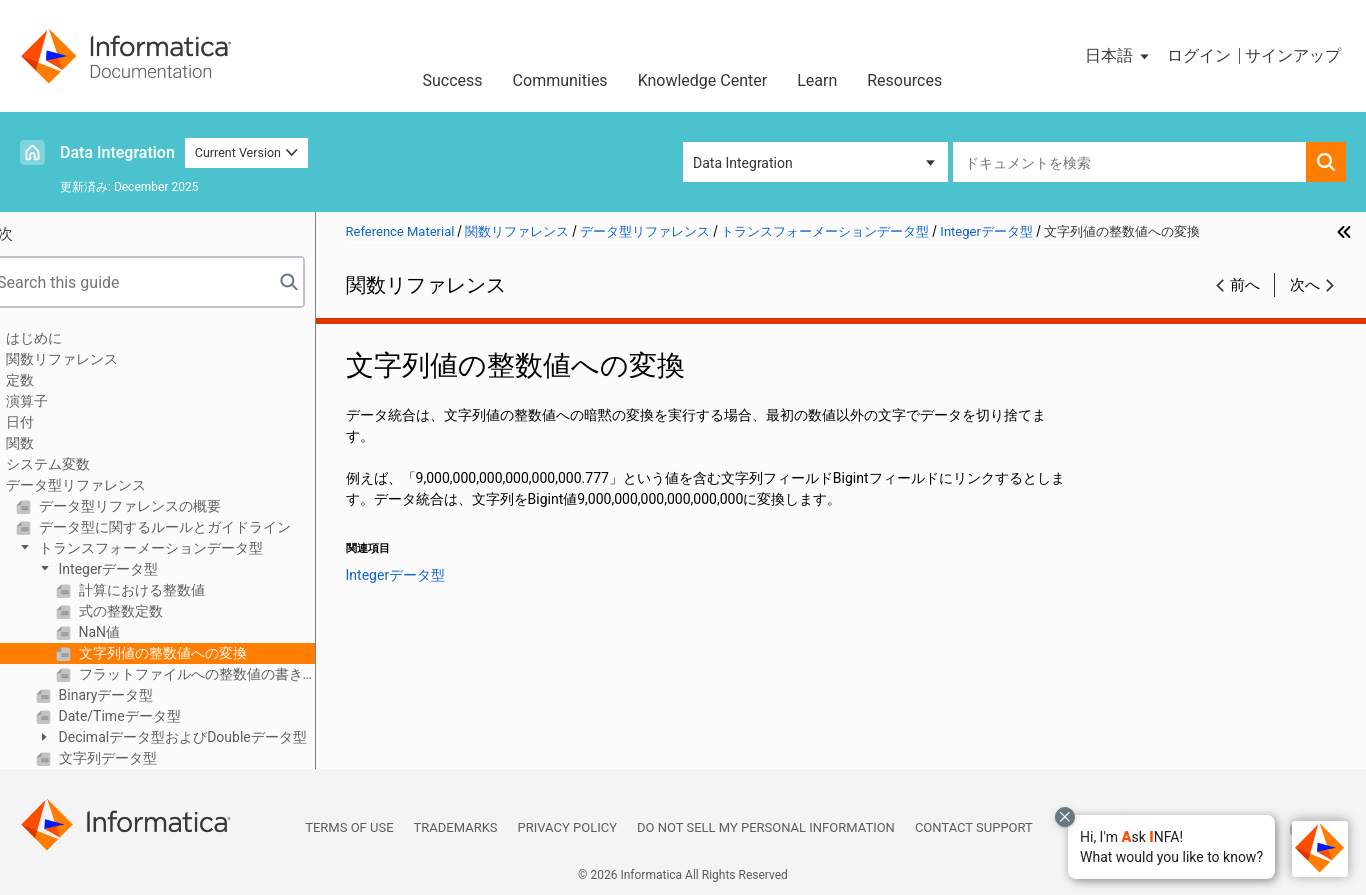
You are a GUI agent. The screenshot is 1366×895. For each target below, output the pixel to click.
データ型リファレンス (103, 485)
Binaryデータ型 (131, 695)
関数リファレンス (89, 359)
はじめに (61, 338)
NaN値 (124, 632)
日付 (47, 422)
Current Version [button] (247, 152)
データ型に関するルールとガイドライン (189, 527)
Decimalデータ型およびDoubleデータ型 (208, 737)
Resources (904, 80)
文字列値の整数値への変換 (187, 653)
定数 (47, 380)
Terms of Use (349, 827)
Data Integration (117, 152)
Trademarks (456, 827)
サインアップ (1293, 55)
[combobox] (1129, 162)
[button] (1171, 847)
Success (453, 80)
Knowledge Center (703, 80)
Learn (817, 80)
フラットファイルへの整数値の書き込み (222, 674)
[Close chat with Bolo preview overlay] (1065, 817)
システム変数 (75, 464)
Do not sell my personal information (766, 827)
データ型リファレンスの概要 (154, 506)
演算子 (54, 401)
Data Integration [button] (743, 163)
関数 (47, 443)
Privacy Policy (567, 827)
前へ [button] (1245, 285)
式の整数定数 (145, 611)
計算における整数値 (166, 590)
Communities (560, 80)
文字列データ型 (132, 758)
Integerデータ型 (133, 569)
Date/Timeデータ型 (145, 716)
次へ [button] (1305, 285)
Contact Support (974, 827)
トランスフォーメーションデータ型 (175, 548)
